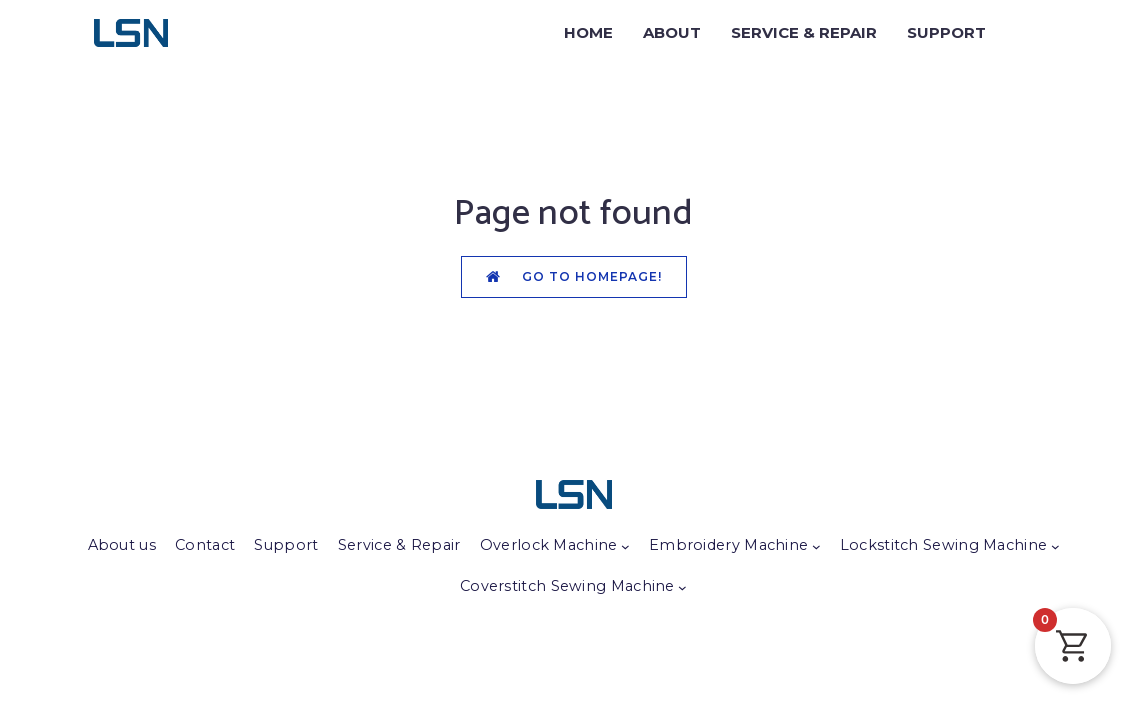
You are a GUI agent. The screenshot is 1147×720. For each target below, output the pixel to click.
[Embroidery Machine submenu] (816, 546)
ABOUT (672, 32)
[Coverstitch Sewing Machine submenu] (682, 587)
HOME (588, 32)
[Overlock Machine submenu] (625, 546)
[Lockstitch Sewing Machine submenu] (1055, 546)
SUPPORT (946, 32)
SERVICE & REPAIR (804, 32)
